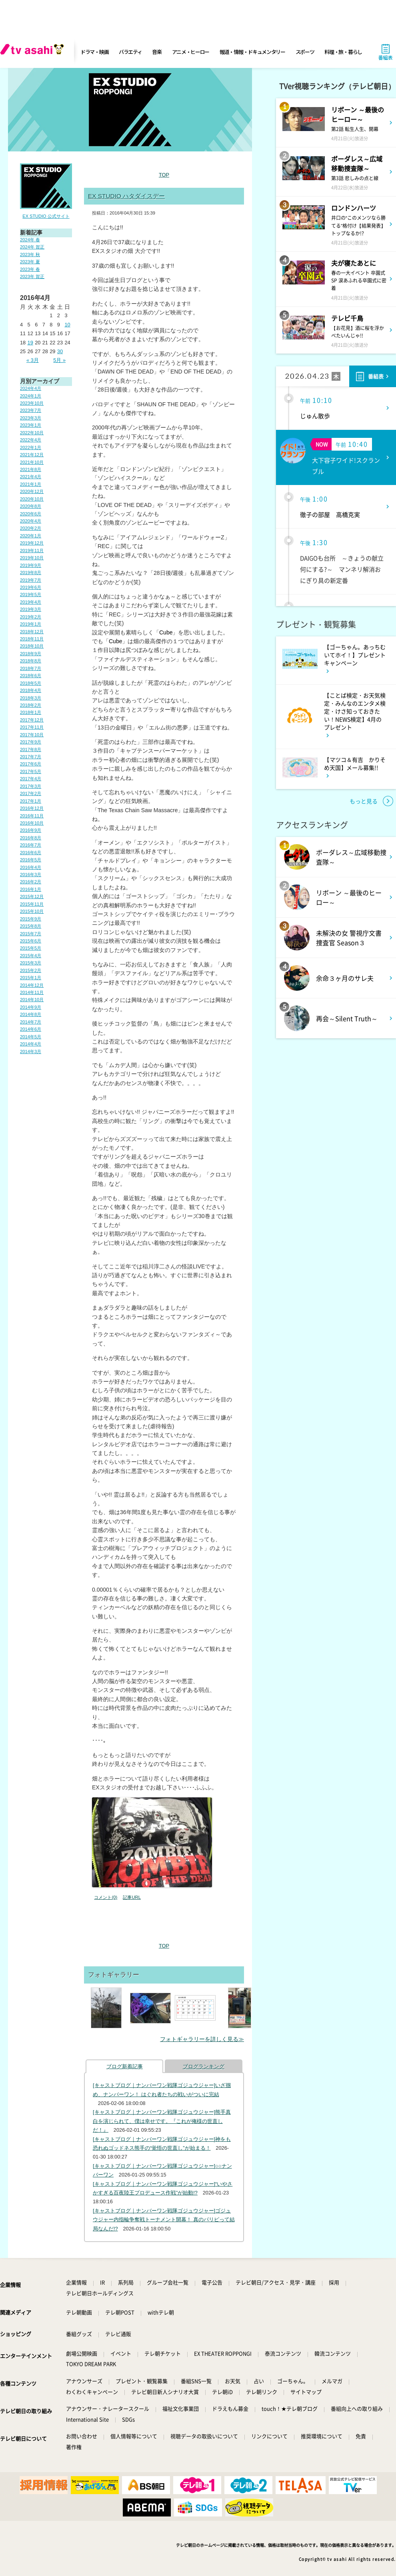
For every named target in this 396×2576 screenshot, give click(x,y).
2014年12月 (32, 985)
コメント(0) (105, 1897)
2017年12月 (32, 720)
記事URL (131, 1897)
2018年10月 (32, 646)
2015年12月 (32, 896)
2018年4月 (30, 690)
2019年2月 (30, 616)
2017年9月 (30, 741)
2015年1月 (30, 977)
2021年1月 (30, 484)
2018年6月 (30, 675)
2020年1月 (30, 535)
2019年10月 (32, 557)
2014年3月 (30, 1051)
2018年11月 (32, 638)
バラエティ (130, 52)
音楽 (156, 52)
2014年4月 (30, 1044)
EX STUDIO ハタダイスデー (126, 196)
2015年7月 (30, 933)
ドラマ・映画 (94, 52)
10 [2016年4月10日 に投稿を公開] (67, 325)
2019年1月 (30, 624)
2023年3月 (30, 417)
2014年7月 (30, 1022)
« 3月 (32, 360)
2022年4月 (30, 439)
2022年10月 (32, 432)
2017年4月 (30, 778)
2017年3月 (30, 786)
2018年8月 (30, 660)
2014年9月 (30, 1007)
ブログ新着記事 (124, 2066)
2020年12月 (32, 491)
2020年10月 (32, 499)
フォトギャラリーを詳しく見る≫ (202, 2039)
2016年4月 (30, 867)
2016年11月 (32, 815)
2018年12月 (32, 631)
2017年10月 (32, 734)
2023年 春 (30, 269)
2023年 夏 (30, 261)
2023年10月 (32, 403)
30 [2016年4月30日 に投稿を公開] (60, 351)
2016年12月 (32, 808)
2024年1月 (30, 396)
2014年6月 (30, 1029)
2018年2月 (30, 705)
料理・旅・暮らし (343, 52)
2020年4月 (30, 521)
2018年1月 (30, 712)
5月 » (59, 360)
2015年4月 (30, 955)
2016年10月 (32, 823)
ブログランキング (203, 2066)
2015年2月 (30, 970)
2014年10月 (32, 999)
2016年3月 (30, 874)
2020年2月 (30, 528)
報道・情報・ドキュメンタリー (252, 52)
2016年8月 (30, 837)
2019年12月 (32, 543)
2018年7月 (30, 668)
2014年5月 (30, 1036)
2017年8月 (30, 749)
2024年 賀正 (32, 246)
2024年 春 (30, 239)
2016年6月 (30, 852)
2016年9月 (30, 830)
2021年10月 (32, 462)
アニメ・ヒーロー (191, 52)
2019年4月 (30, 602)
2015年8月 (30, 926)
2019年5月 (30, 594)
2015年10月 (32, 911)
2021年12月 (32, 454)
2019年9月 (30, 565)
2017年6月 (30, 763)
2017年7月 (30, 756)
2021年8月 (30, 469)
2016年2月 (30, 881)
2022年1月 (30, 447)
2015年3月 (30, 962)
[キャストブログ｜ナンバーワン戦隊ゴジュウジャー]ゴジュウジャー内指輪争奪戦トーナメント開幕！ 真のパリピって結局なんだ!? (164, 2220)
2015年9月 (30, 918)
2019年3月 (30, 609)
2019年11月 (32, 550)
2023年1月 (30, 425)
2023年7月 (30, 410)
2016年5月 (30, 859)
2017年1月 (30, 801)
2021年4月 (30, 476)
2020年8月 (30, 506)
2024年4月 (30, 388)
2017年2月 (30, 793)
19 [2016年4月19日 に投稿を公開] (30, 343)
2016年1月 (30, 889)
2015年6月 (30, 940)
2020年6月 (30, 513)
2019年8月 (30, 572)
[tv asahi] (33, 52)
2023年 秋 (30, 254)
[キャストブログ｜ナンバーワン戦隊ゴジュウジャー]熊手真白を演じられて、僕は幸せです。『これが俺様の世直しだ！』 (162, 2121)
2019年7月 (30, 580)
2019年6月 (30, 587)
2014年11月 (32, 992)
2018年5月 (30, 683)
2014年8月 (30, 1014)
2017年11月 (32, 727)
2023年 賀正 (32, 276)
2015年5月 (30, 948)
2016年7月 (30, 845)
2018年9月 (30, 653)
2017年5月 (30, 771)
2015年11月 (32, 904)
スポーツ (305, 52)
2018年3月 (30, 698)
